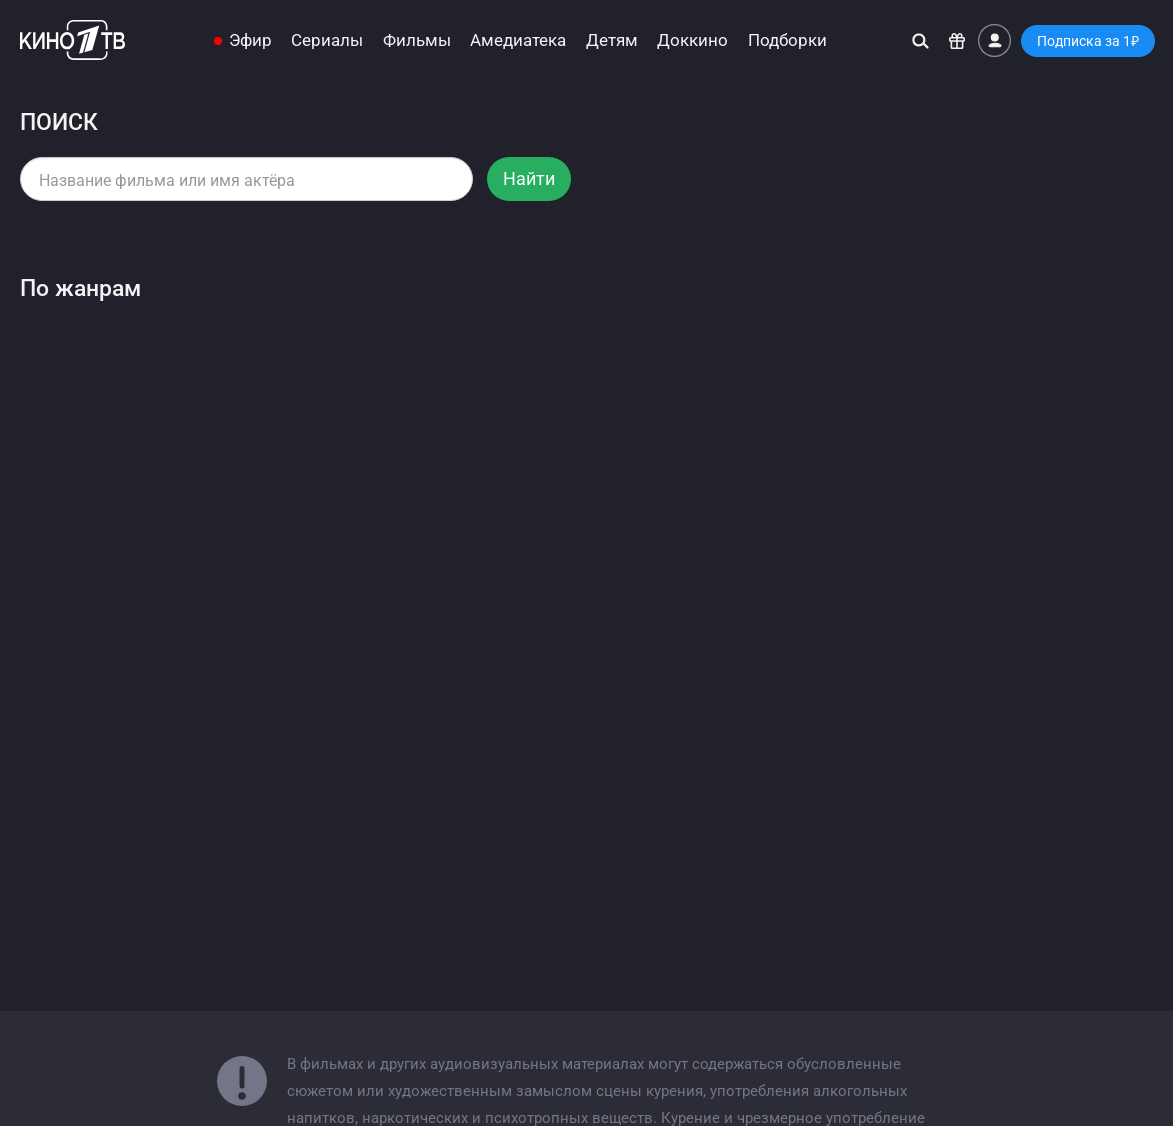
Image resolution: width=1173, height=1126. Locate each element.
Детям (612, 40)
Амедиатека (518, 40)
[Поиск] (920, 40)
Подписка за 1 (1088, 41)
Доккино (692, 40)
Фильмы (417, 40)
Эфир (250, 40)
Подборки (787, 40)
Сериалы (327, 40)
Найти (529, 178)
